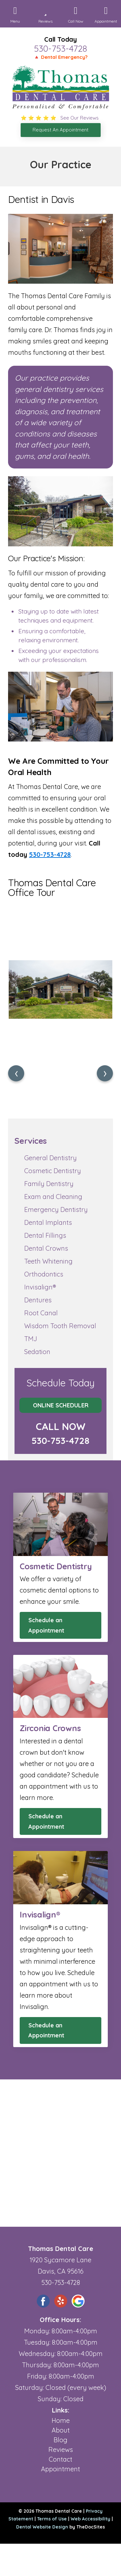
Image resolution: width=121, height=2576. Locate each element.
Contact (60, 2459)
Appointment (60, 2469)
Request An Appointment (60, 130)
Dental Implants (48, 1222)
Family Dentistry (49, 1184)
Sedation (37, 1352)
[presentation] (16, 1073)
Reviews (60, 2449)
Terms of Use (52, 2519)
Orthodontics (43, 1274)
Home (61, 2420)
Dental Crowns (46, 1248)
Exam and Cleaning (53, 1197)
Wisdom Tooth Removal (60, 1326)
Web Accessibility (90, 2519)
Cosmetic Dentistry (52, 1171)
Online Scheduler (60, 1405)
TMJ (30, 1339)
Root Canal (41, 1313)
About (61, 2430)
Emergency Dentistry (56, 1209)
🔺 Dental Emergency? (60, 57)
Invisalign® (40, 1287)
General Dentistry (50, 1158)
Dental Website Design (42, 2527)
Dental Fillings (45, 1235)
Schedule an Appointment (46, 1625)
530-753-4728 (60, 48)
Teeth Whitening (48, 1261)
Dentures (38, 1300)
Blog (60, 2440)
